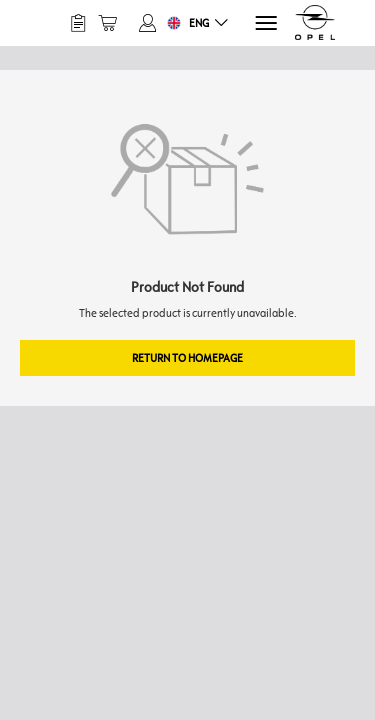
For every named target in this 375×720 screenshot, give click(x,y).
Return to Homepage (187, 357)
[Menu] (264, 23)
